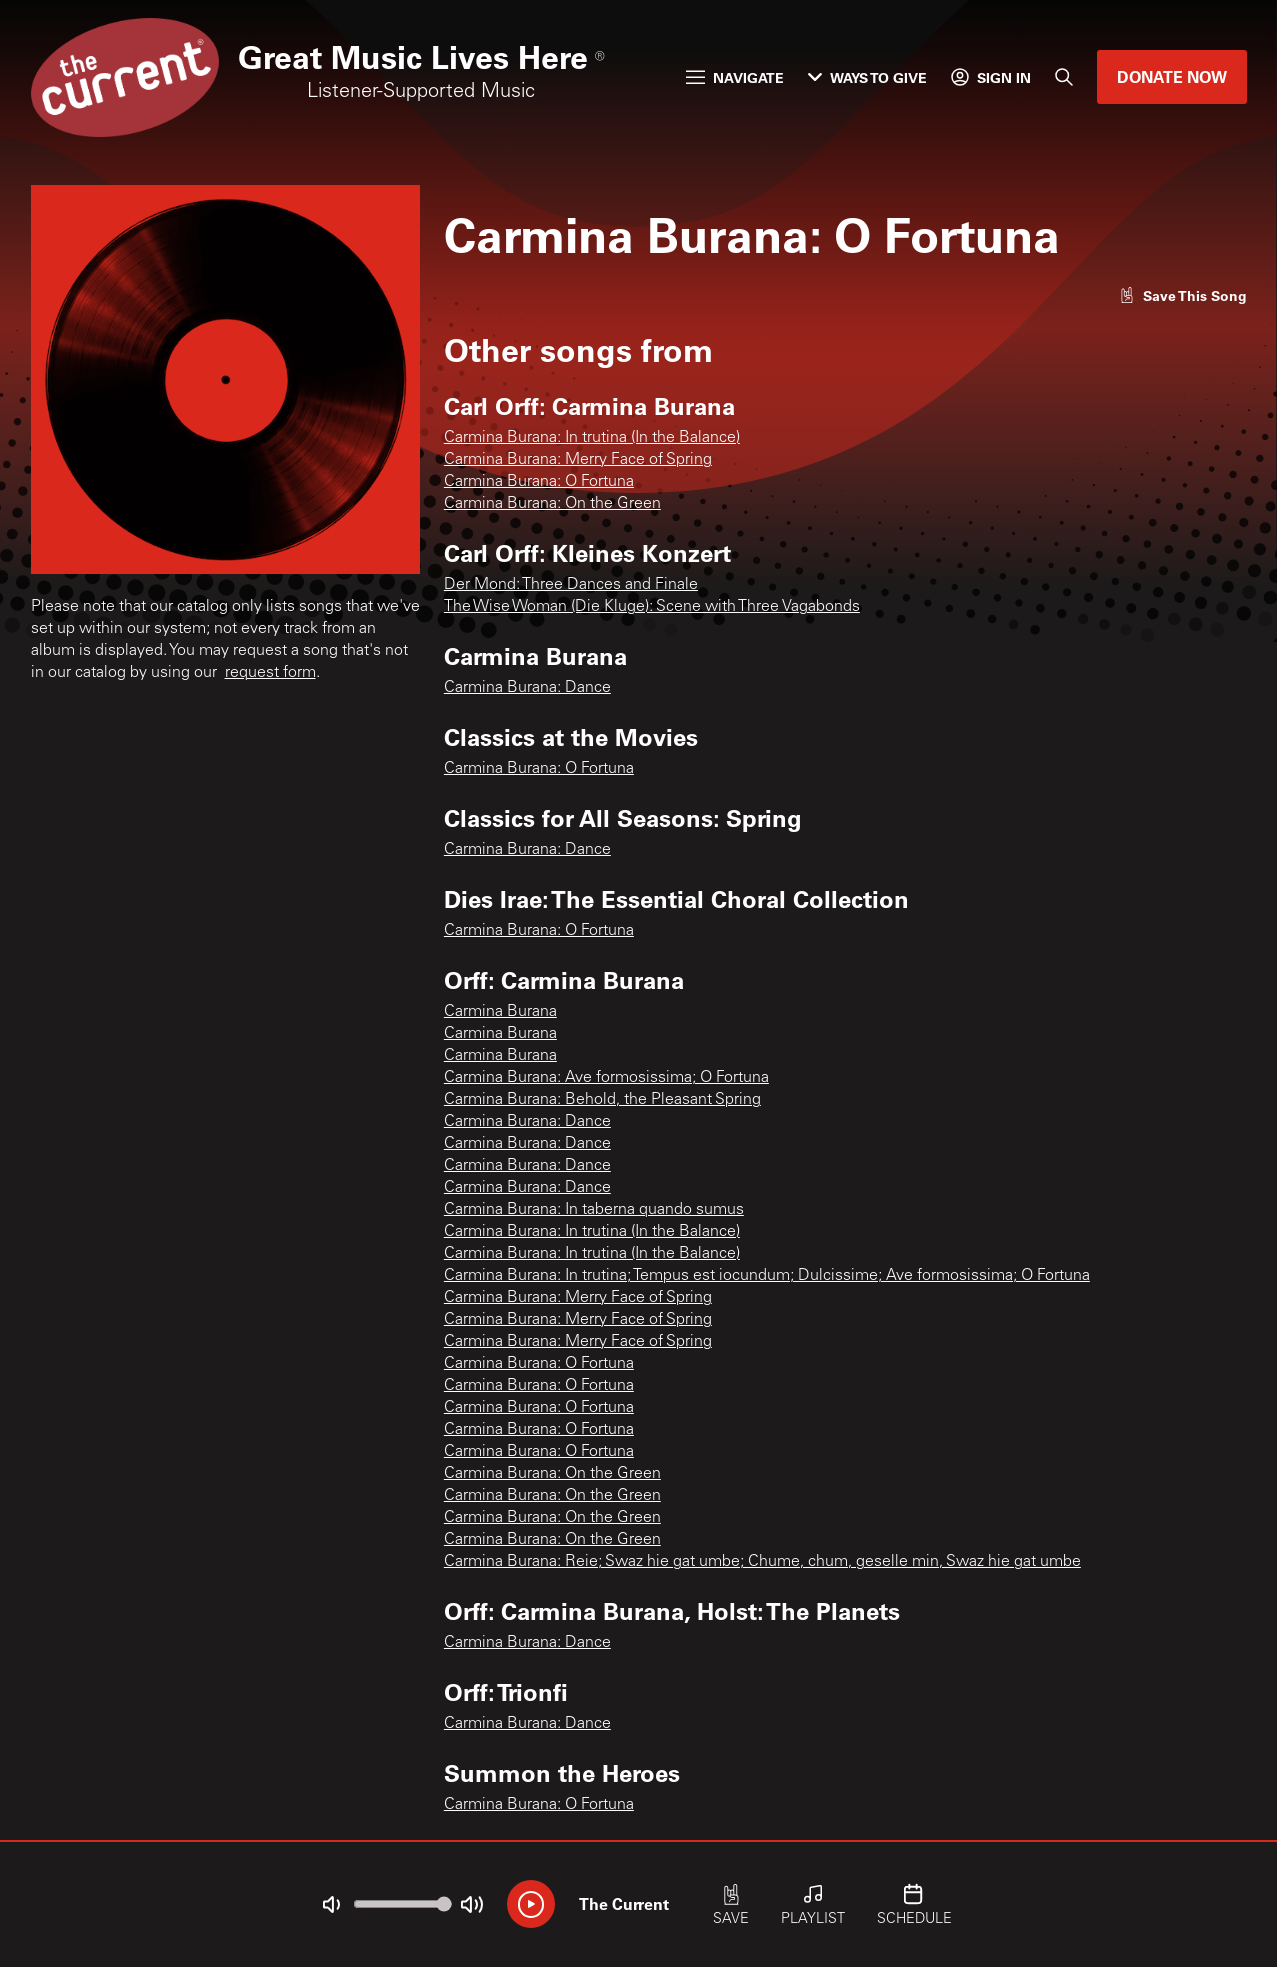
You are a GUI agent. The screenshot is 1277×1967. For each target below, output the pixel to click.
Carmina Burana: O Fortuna (539, 482)
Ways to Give (867, 77)
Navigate (735, 77)
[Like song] (1183, 295)
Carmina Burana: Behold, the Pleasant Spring (602, 1100)
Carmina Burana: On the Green (552, 504)
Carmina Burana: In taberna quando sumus (594, 1210)
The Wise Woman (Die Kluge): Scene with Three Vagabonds (652, 607)
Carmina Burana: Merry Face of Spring (578, 460)
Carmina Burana (500, 1012)
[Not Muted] (331, 1905)
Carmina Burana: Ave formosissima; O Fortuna (606, 1078)
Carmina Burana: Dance (527, 688)
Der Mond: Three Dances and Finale (571, 585)
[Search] (1064, 77)
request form (270, 673)
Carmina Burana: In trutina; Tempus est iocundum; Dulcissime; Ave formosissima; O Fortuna (767, 1276)
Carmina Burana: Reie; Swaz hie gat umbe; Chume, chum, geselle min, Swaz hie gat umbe (762, 1562)
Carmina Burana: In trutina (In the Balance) (592, 438)
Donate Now (1172, 76)
